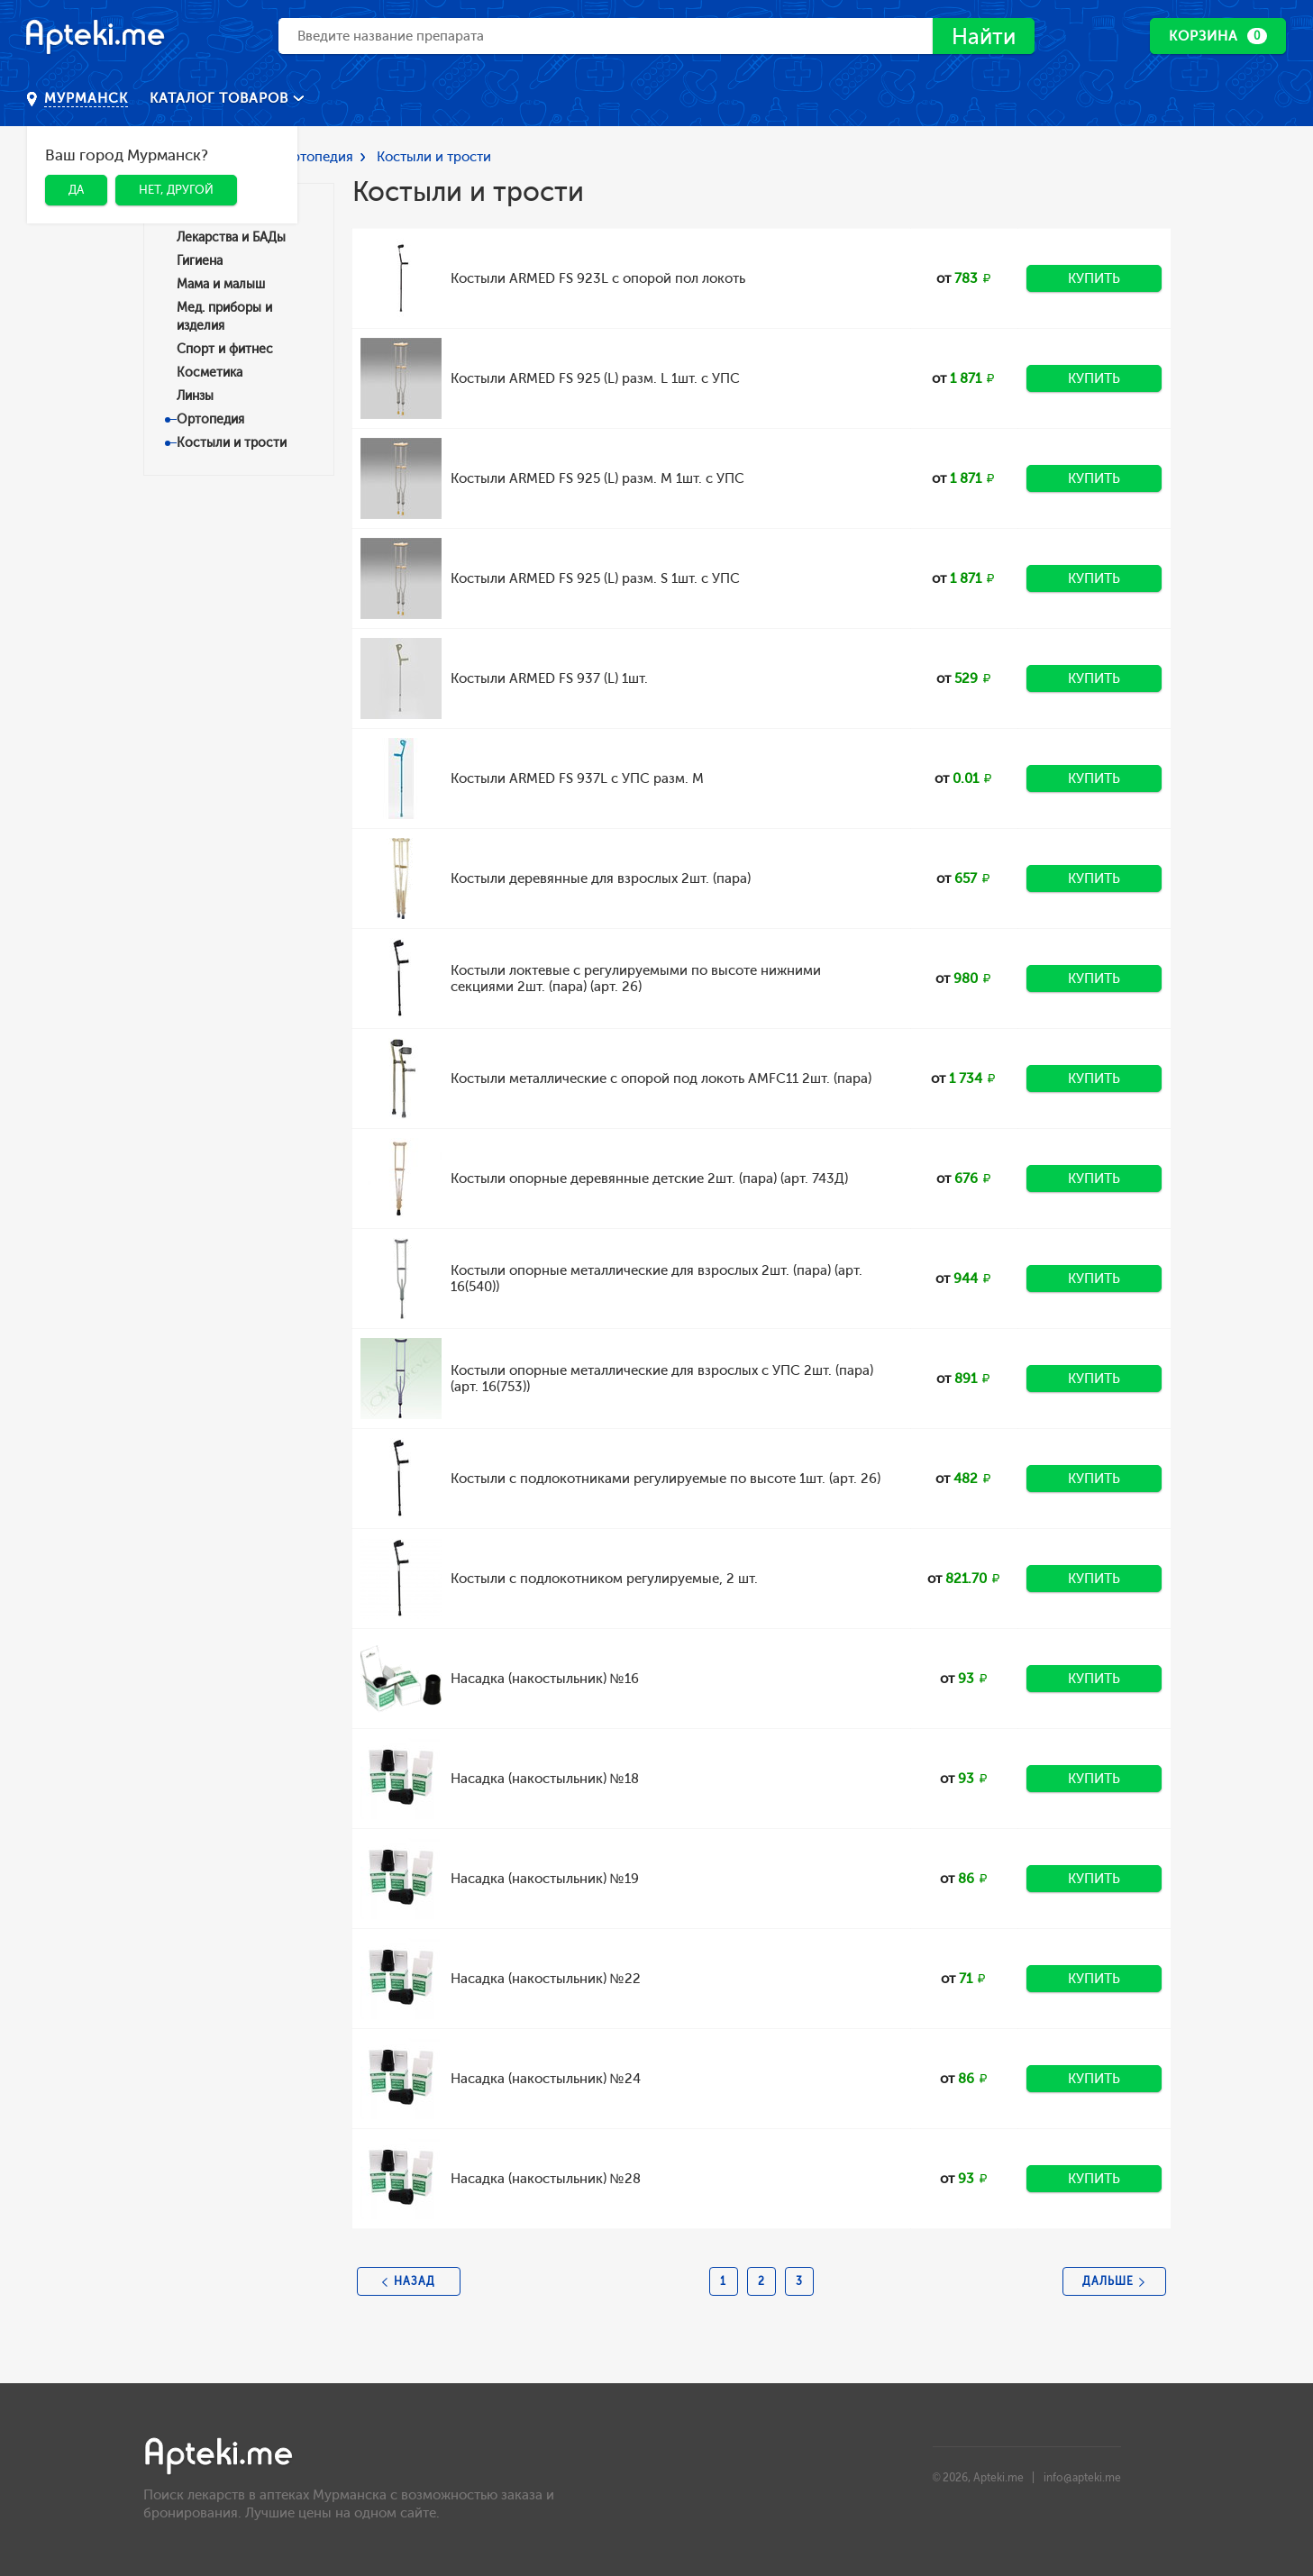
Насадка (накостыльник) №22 (546, 1979)
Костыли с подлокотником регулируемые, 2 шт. (604, 1578)
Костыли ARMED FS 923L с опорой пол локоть (598, 278)
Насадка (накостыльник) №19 (545, 1879)
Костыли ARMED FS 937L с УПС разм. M (577, 778)
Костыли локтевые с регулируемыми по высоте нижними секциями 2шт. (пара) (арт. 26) (636, 978)
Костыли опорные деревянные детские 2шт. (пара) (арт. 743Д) (649, 1178)
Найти (984, 36)
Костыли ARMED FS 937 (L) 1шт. (549, 678)
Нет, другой (176, 189)
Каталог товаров (221, 98)
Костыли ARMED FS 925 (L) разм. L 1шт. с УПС (595, 378)
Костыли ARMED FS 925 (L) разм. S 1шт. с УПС (595, 578)
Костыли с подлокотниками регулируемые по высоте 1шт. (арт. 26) (665, 1478)
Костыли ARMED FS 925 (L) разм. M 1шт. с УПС (597, 478)
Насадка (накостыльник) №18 (545, 1778)
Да (76, 189)
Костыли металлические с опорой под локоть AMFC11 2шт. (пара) (661, 1078)
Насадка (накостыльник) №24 (546, 2079)
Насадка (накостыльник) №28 (546, 2179)
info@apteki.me (1082, 2477)
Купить (1094, 278)
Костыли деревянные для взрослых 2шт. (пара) (601, 878)
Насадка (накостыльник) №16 (545, 1678)
